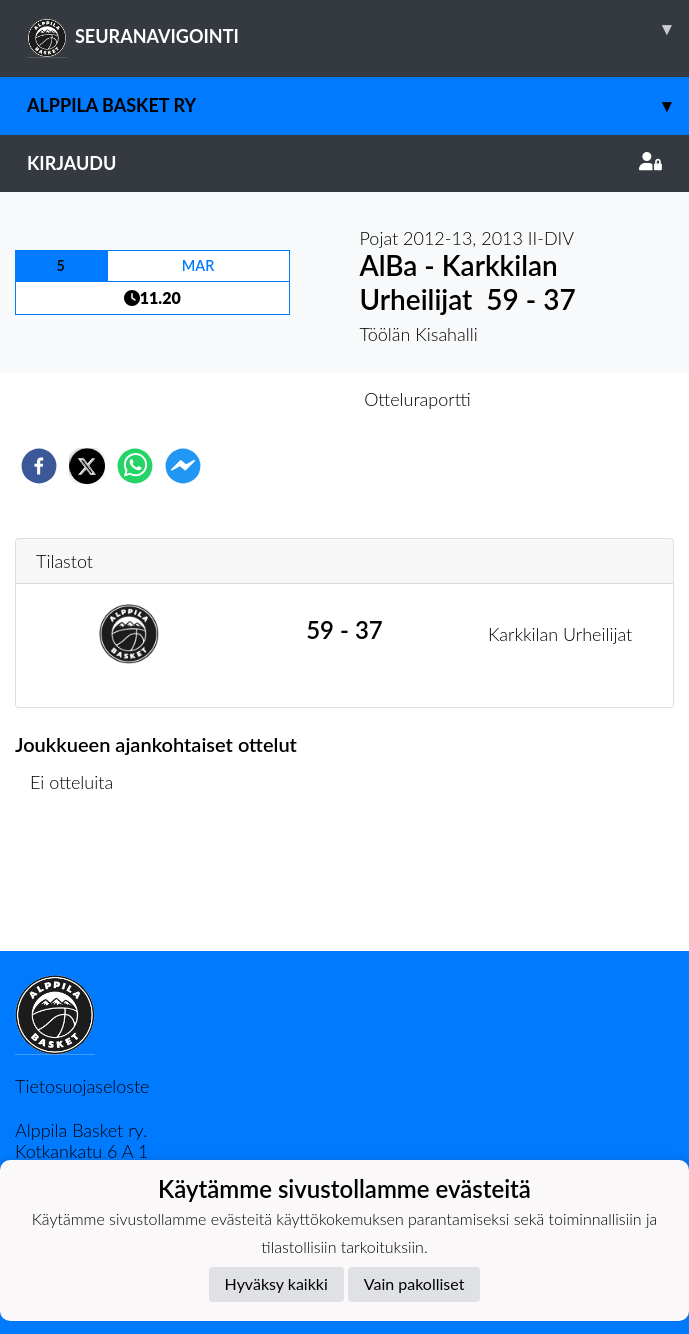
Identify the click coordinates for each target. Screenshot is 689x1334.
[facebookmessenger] (183, 466)
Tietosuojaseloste (82, 1086)
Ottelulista (79, 883)
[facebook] (39, 466)
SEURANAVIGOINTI (358, 29)
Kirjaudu (344, 163)
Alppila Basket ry (358, 105)
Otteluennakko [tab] (275, 399)
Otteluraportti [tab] (417, 399)
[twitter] (87, 466)
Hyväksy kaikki (276, 1283)
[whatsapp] (135, 466)
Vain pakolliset (414, 1283)
